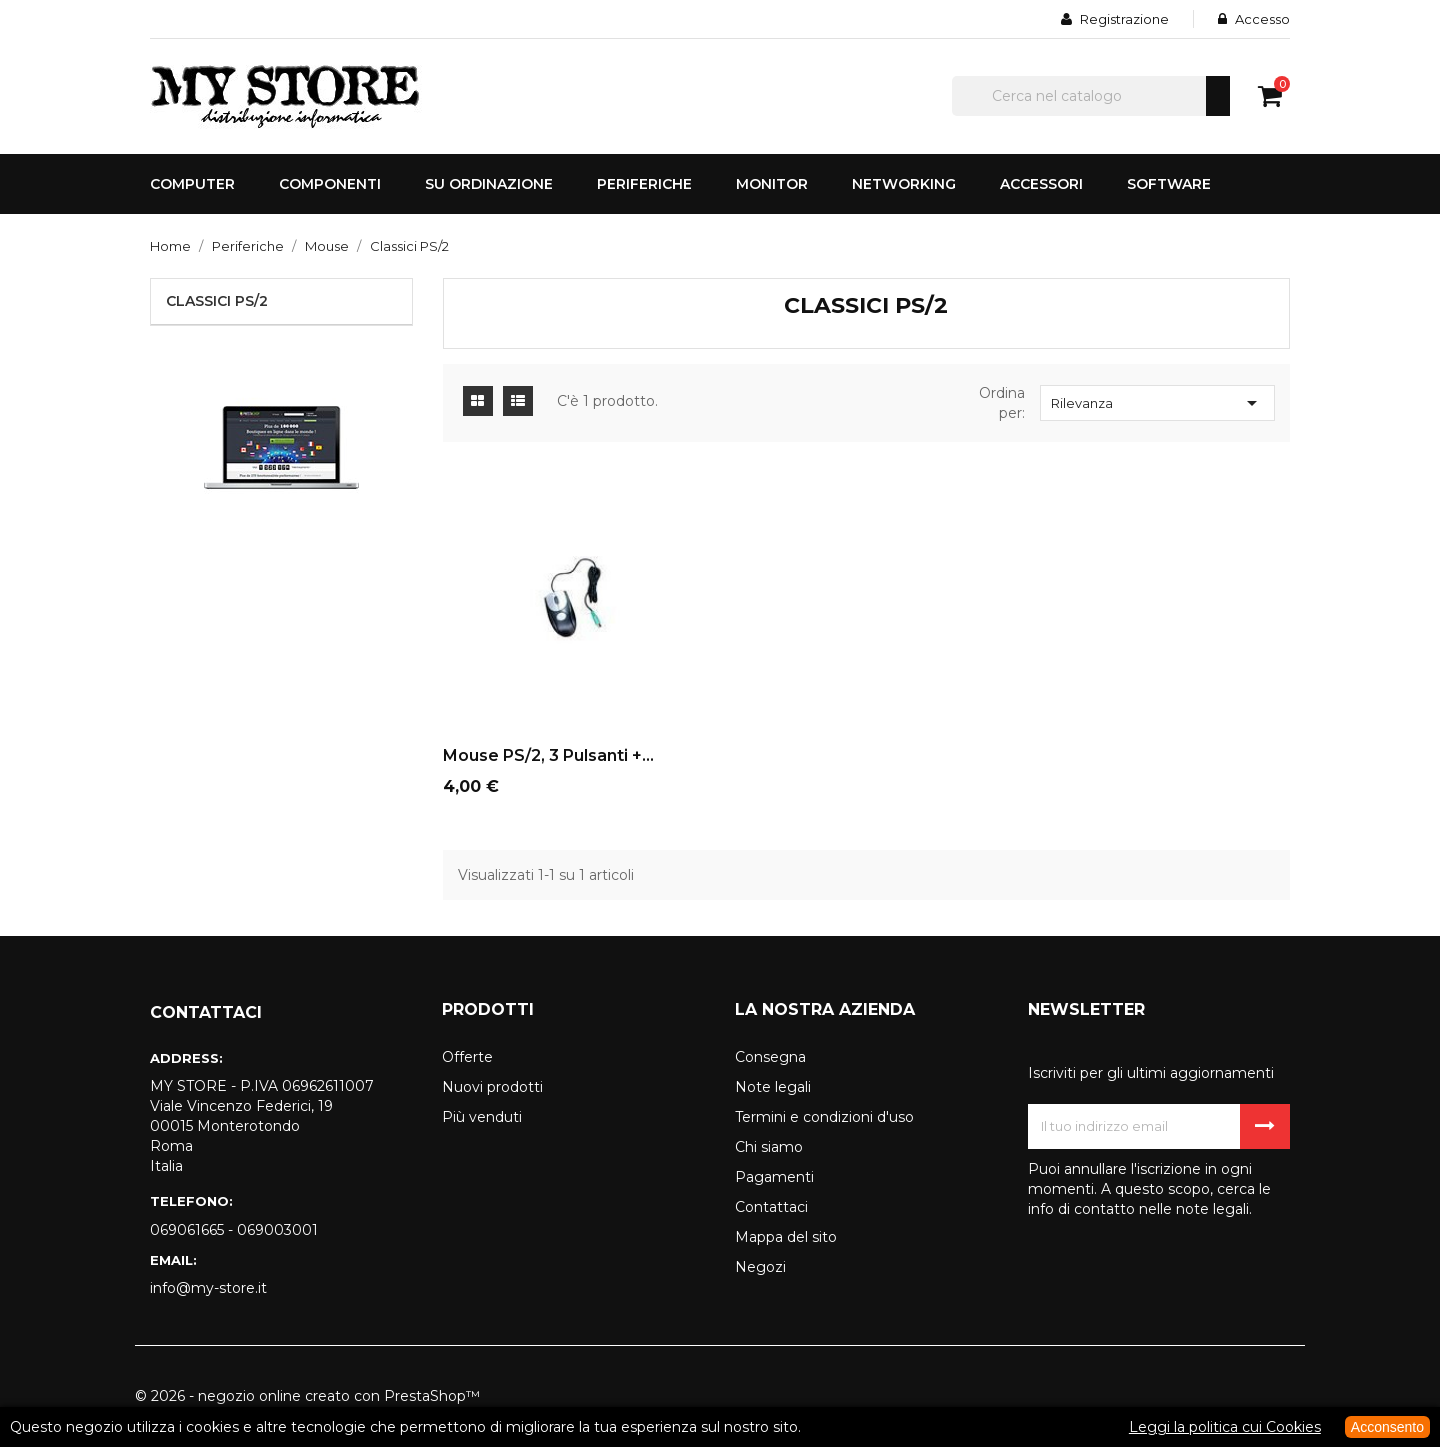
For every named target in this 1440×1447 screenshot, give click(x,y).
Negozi (760, 1267)
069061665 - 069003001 (234, 1230)
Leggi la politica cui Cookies (1225, 1427)
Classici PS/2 (217, 301)
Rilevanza (1157, 403)
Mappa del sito (786, 1237)
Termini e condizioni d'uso (824, 1117)
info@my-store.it (208, 1288)
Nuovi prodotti (492, 1087)
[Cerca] (1091, 96)
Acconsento (1387, 1427)
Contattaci (771, 1207)
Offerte (467, 1057)
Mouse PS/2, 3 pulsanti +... (548, 755)
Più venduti (482, 1117)
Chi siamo (769, 1147)
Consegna (770, 1057)
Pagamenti (774, 1177)
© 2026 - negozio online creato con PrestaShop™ (307, 1396)
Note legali (773, 1087)
